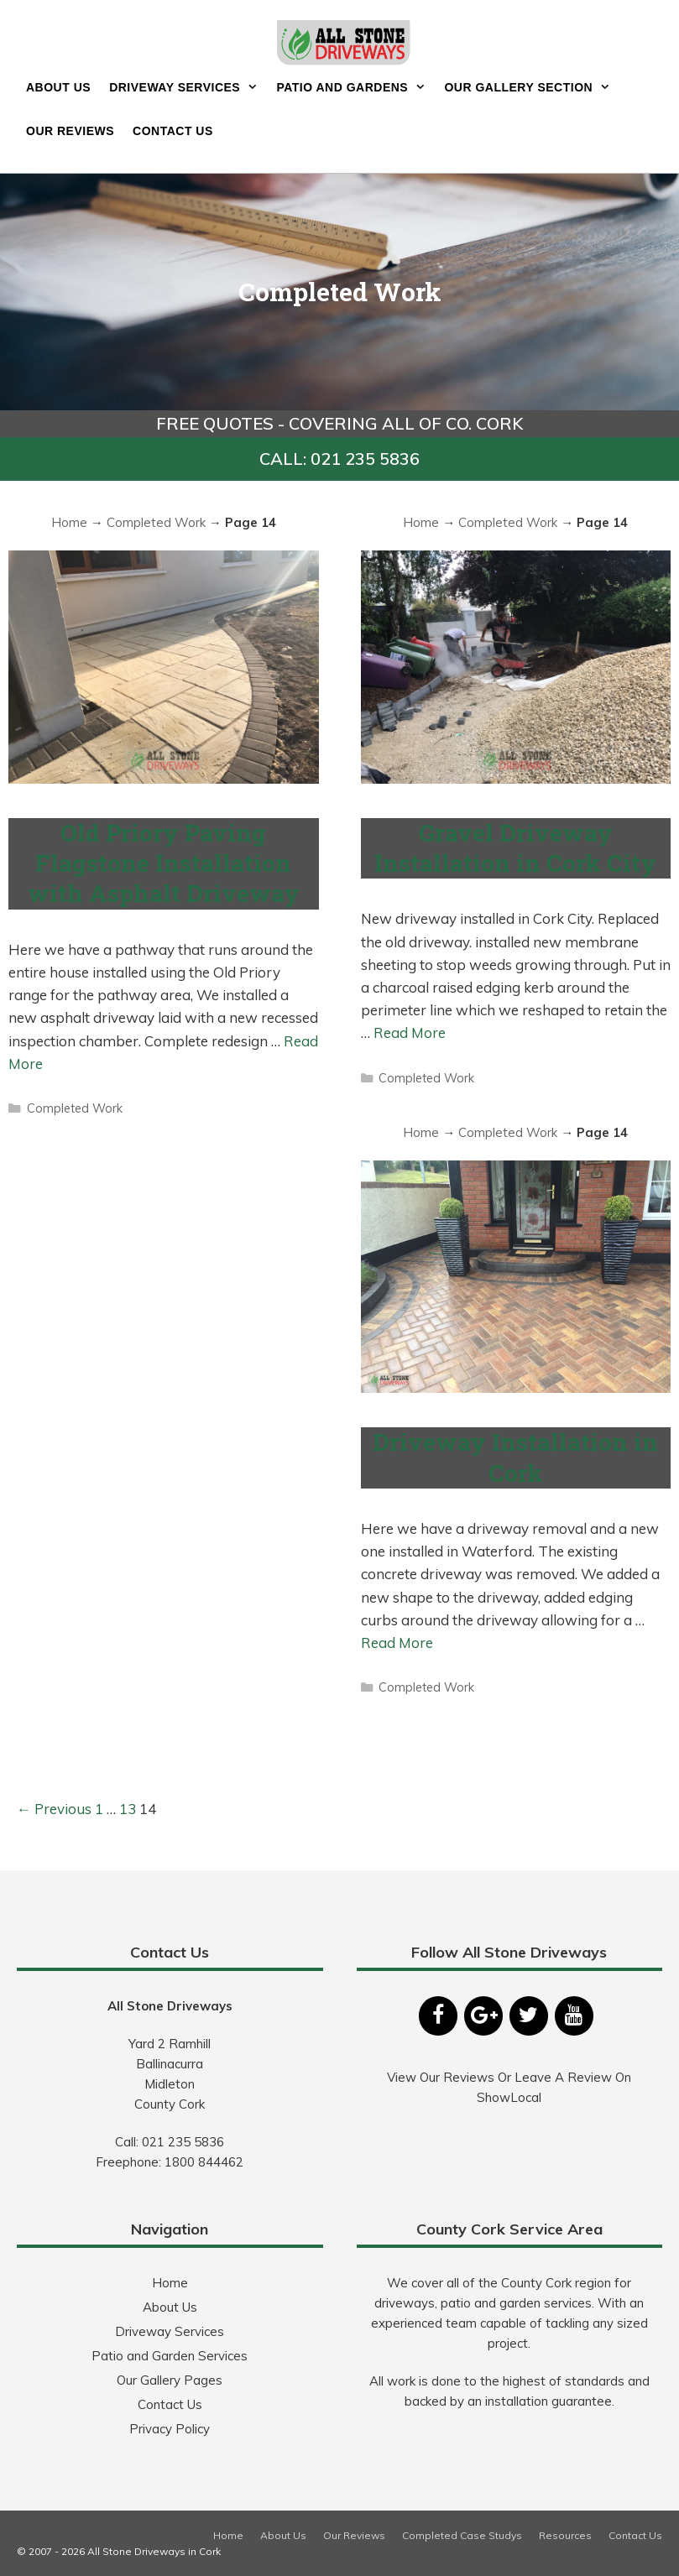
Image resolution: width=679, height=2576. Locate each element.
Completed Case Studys (462, 2535)
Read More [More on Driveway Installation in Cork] (397, 1642)
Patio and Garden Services (169, 2356)
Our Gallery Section (531, 87)
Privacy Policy (169, 2429)
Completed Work (156, 522)
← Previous (54, 1808)
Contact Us (173, 131)
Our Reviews (70, 131)
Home (69, 522)
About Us (58, 87)
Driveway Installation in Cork (515, 1457)
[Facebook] (438, 2016)
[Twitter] (528, 2016)
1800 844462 (204, 2162)
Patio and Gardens (355, 87)
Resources (565, 2535)
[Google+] (483, 2016)
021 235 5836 (183, 2142)
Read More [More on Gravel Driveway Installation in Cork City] (409, 1032)
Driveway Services (188, 87)
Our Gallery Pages (169, 2380)
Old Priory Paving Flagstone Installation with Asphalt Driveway (164, 863)
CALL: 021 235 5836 (339, 458)
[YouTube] (574, 2016)
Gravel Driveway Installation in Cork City (515, 848)
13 (127, 1808)
